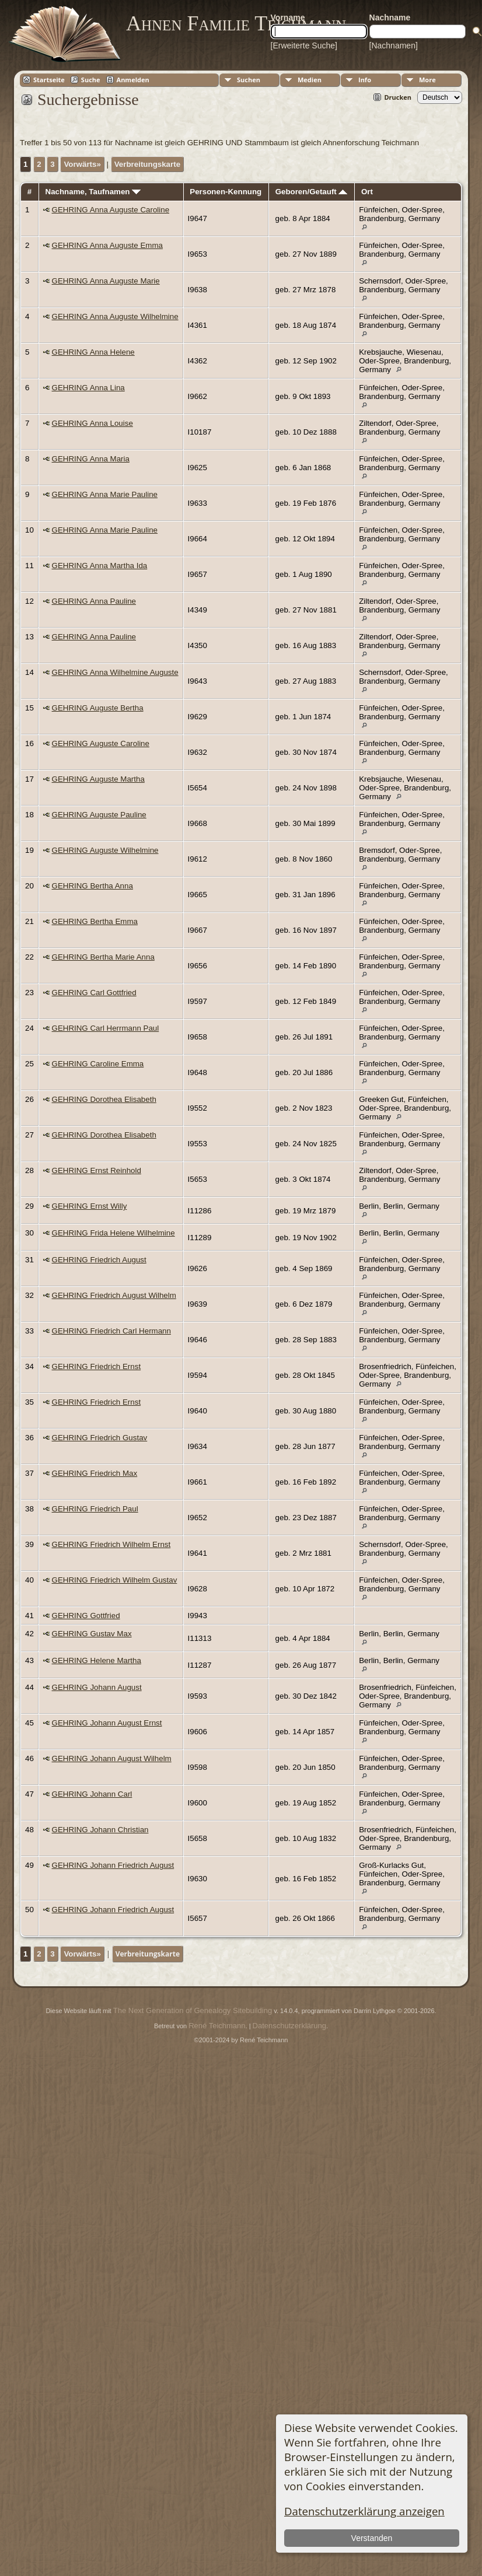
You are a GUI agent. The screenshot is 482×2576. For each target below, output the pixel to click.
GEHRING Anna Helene (93, 352)
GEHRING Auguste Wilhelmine (105, 850)
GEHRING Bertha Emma (95, 921)
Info (364, 79)
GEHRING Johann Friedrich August (113, 1865)
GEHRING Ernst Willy (89, 1206)
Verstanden (372, 2538)
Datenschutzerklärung (289, 2025)
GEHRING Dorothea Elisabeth (104, 1099)
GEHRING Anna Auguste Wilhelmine (115, 316)
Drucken (397, 97)
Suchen (248, 79)
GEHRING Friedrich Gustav (100, 1437)
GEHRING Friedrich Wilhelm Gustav (114, 1580)
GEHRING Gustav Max (92, 1633)
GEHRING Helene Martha (96, 1660)
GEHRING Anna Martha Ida (100, 565)
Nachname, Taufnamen (93, 191)
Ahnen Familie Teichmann (236, 23)
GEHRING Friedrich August (99, 1259)
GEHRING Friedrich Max (95, 1473)
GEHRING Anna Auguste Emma (107, 245)
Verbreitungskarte (147, 164)
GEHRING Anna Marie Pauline (105, 494)
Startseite (49, 79)
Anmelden (133, 79)
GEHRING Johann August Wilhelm (112, 1758)
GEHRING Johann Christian (100, 1829)
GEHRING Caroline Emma (98, 1063)
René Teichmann (216, 2025)
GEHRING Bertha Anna (92, 885)
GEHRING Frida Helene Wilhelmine (113, 1232)
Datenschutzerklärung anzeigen (364, 2511)
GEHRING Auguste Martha (98, 779)
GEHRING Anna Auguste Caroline (111, 209)
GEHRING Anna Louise (92, 423)
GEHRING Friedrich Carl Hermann (111, 1330)
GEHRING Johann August (97, 1687)
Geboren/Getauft (311, 191)
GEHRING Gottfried (86, 1615)
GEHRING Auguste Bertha (98, 708)
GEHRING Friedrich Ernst (96, 1366)
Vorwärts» (82, 164)
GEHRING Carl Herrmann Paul (105, 1028)
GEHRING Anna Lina (88, 387)
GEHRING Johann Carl (92, 1794)
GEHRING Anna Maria (91, 458)
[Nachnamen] (393, 45)
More (427, 79)
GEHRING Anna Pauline (94, 601)
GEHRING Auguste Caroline (100, 743)
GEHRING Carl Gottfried (94, 992)
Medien (310, 79)
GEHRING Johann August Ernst (107, 1722)
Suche (90, 79)
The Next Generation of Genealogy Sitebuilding (192, 2010)
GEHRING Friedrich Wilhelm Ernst (111, 1544)
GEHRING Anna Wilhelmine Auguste (115, 672)
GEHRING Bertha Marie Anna (103, 957)
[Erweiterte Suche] (304, 45)
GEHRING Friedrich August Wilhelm (114, 1295)
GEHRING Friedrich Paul (95, 1508)
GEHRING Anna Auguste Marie (106, 280)
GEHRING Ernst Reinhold (96, 1170)
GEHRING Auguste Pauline (99, 814)
